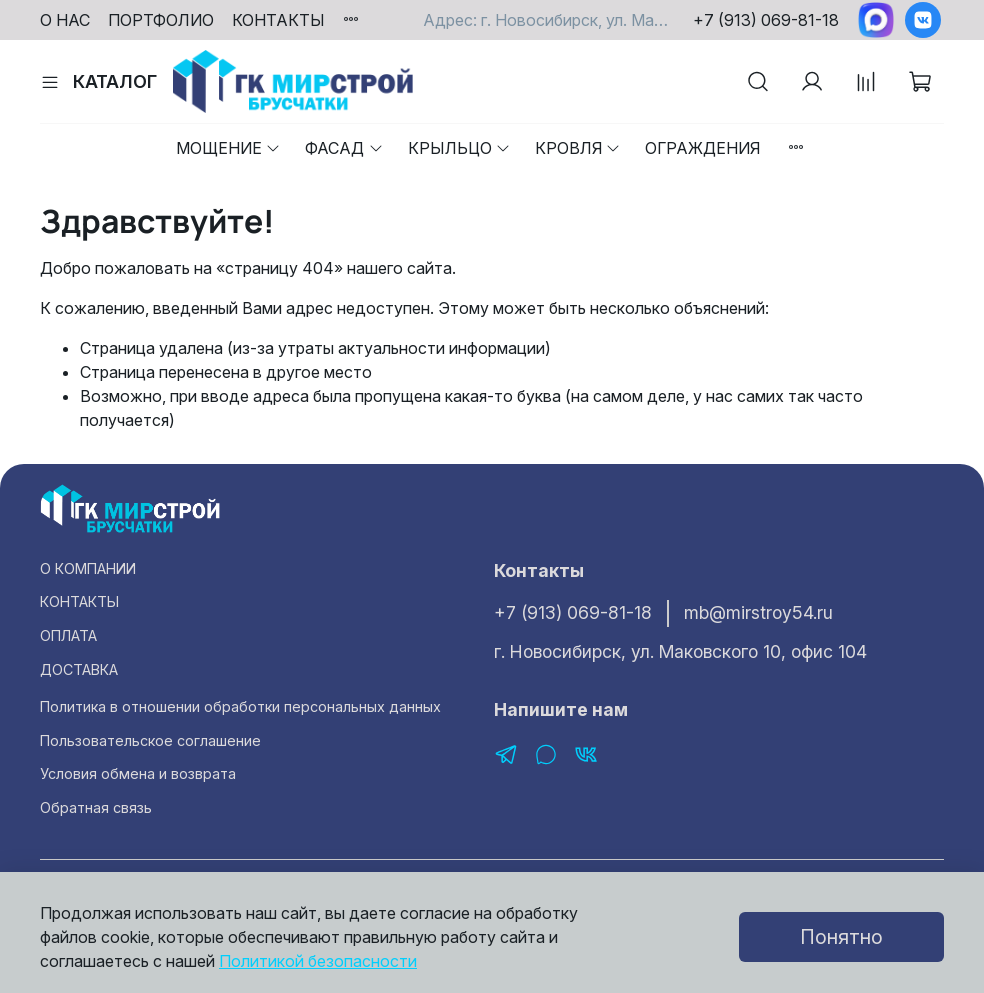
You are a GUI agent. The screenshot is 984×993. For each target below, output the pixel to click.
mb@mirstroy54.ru (758, 612)
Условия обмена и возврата (138, 773)
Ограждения (702, 148)
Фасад (344, 148)
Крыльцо (459, 148)
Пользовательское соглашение (150, 740)
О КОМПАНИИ (88, 568)
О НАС (65, 20)
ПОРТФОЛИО (161, 20)
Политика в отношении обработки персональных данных (240, 706)
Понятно (841, 937)
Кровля (578, 148)
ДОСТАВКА (79, 669)
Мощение (228, 148)
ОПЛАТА (68, 635)
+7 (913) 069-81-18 (766, 20)
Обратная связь (96, 807)
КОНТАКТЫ (278, 20)
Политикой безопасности (318, 961)
